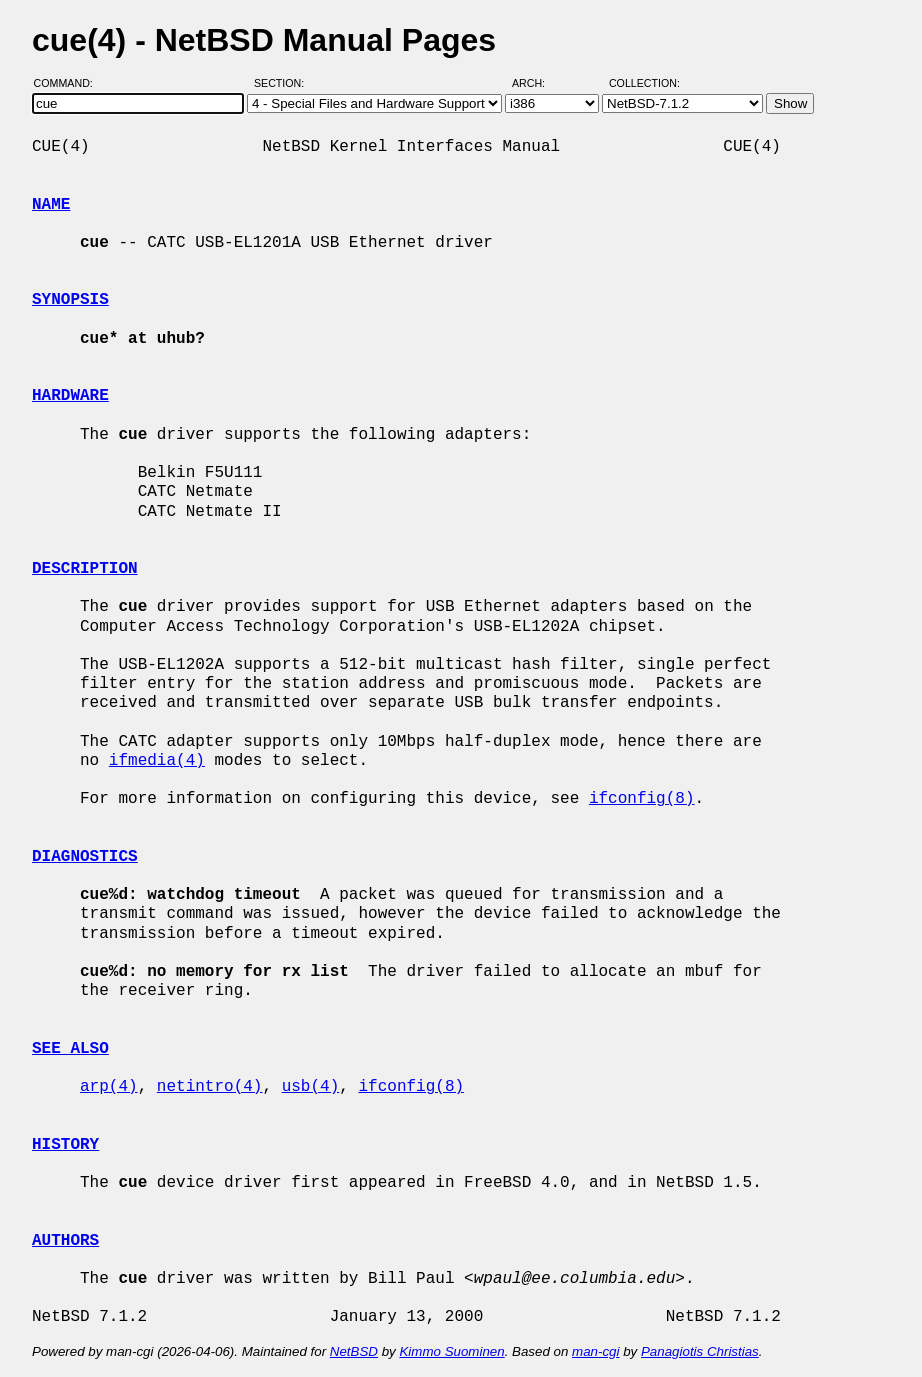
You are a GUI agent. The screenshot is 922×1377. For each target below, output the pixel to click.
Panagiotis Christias (700, 1351)
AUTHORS (65, 1241)
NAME (51, 205)
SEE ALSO (70, 1049)
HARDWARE (70, 396)
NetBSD (354, 1351)
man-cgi (595, 1351)
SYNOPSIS (70, 300)
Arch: (537, 83)
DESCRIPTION (85, 569)
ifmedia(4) (157, 761)
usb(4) (311, 1087)
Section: (283, 83)
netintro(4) (210, 1087)
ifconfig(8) (642, 799)
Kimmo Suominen (451, 1351)
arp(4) (109, 1087)
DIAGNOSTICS (85, 857)
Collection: (644, 83)
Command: (69, 83)
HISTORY (65, 1145)
